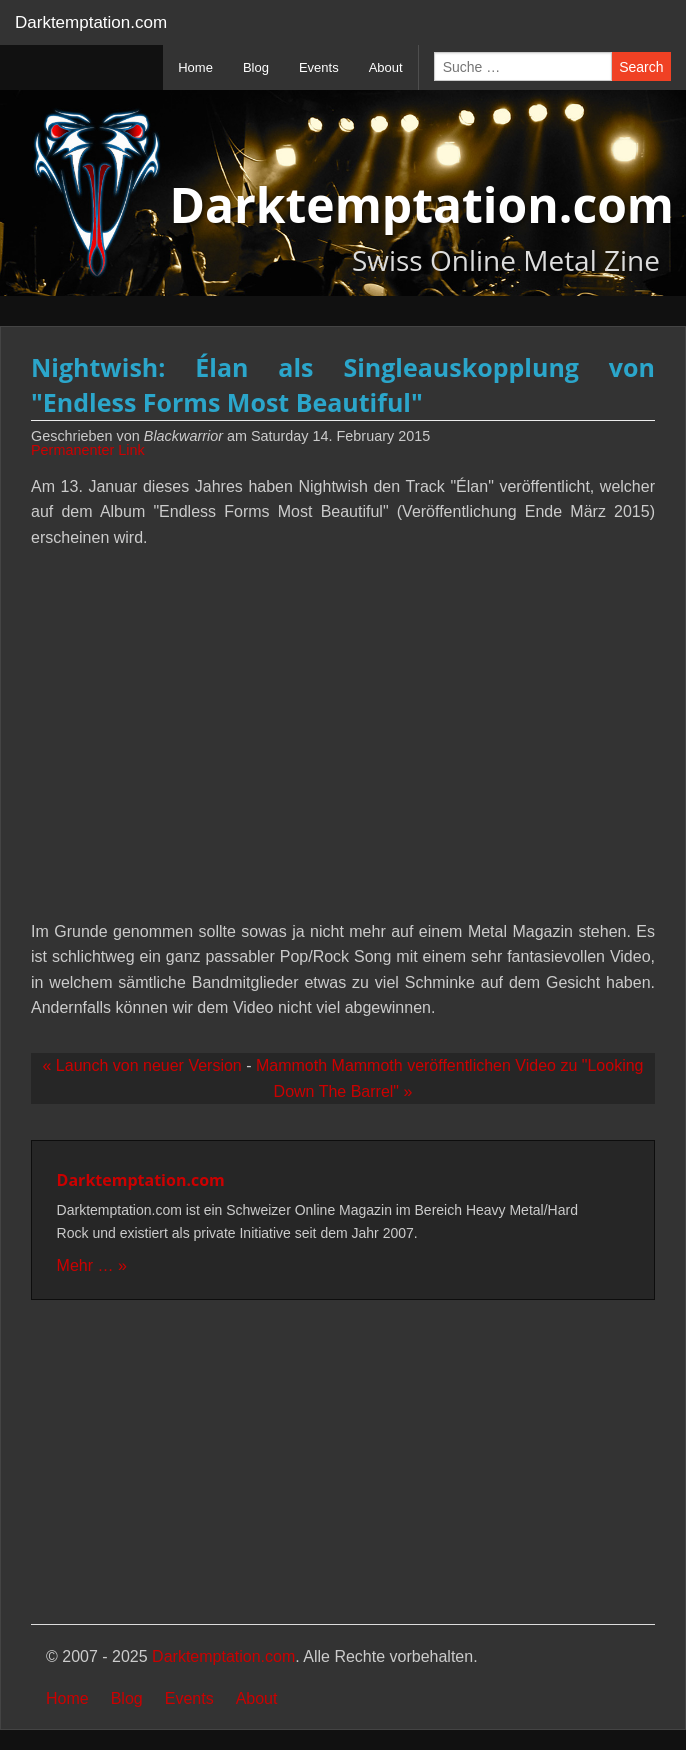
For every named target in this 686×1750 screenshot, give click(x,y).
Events (189, 1698)
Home (67, 1698)
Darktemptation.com (91, 22)
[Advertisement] (343, 1464)
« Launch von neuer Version (142, 1065)
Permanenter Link (88, 450)
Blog (127, 1698)
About (257, 1698)
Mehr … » (92, 1265)
